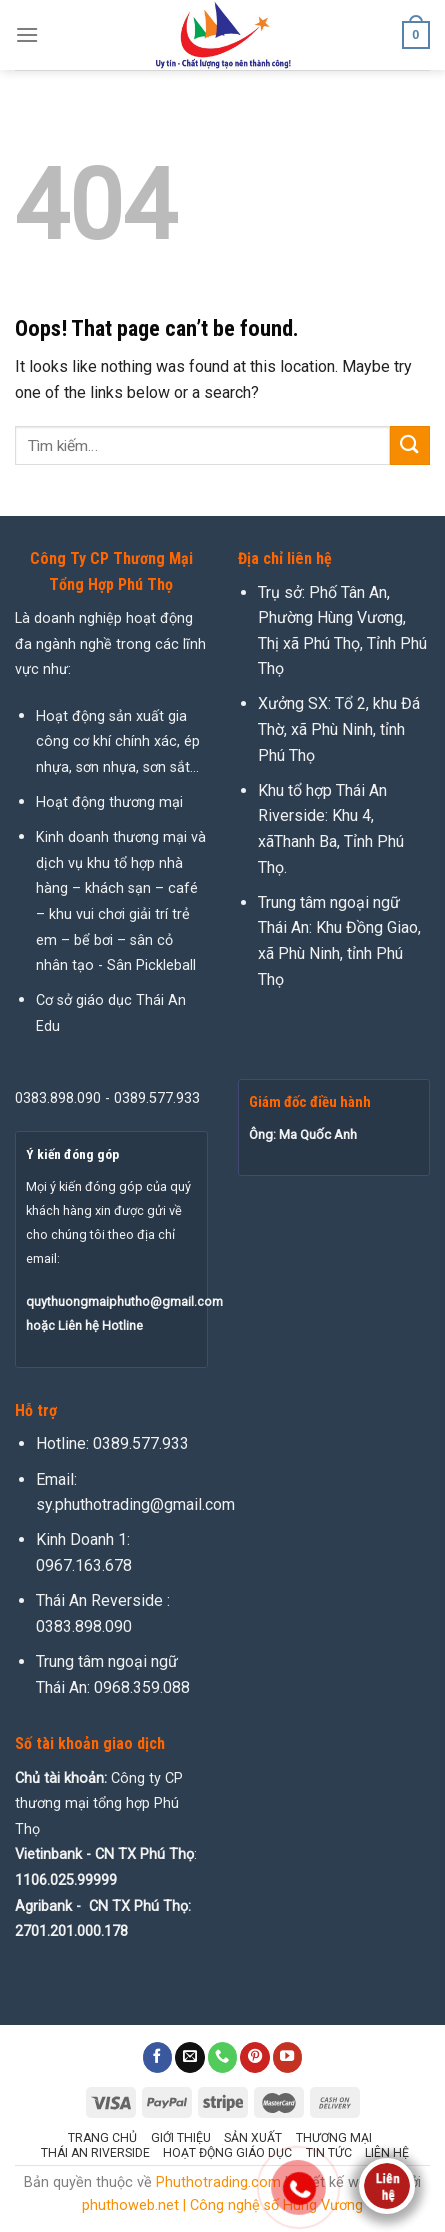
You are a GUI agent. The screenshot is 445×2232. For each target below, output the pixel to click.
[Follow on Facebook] (158, 2057)
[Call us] (223, 2057)
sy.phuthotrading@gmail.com (135, 1504)
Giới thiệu (181, 2138)
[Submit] (410, 445)
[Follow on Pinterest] (255, 2057)
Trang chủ (102, 2138)
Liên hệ (387, 2153)
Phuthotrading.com (218, 2182)
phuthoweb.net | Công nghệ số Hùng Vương (222, 2205)
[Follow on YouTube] (288, 2057)
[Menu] (27, 34)
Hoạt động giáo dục (227, 2153)
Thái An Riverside (95, 2153)
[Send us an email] (190, 2057)
